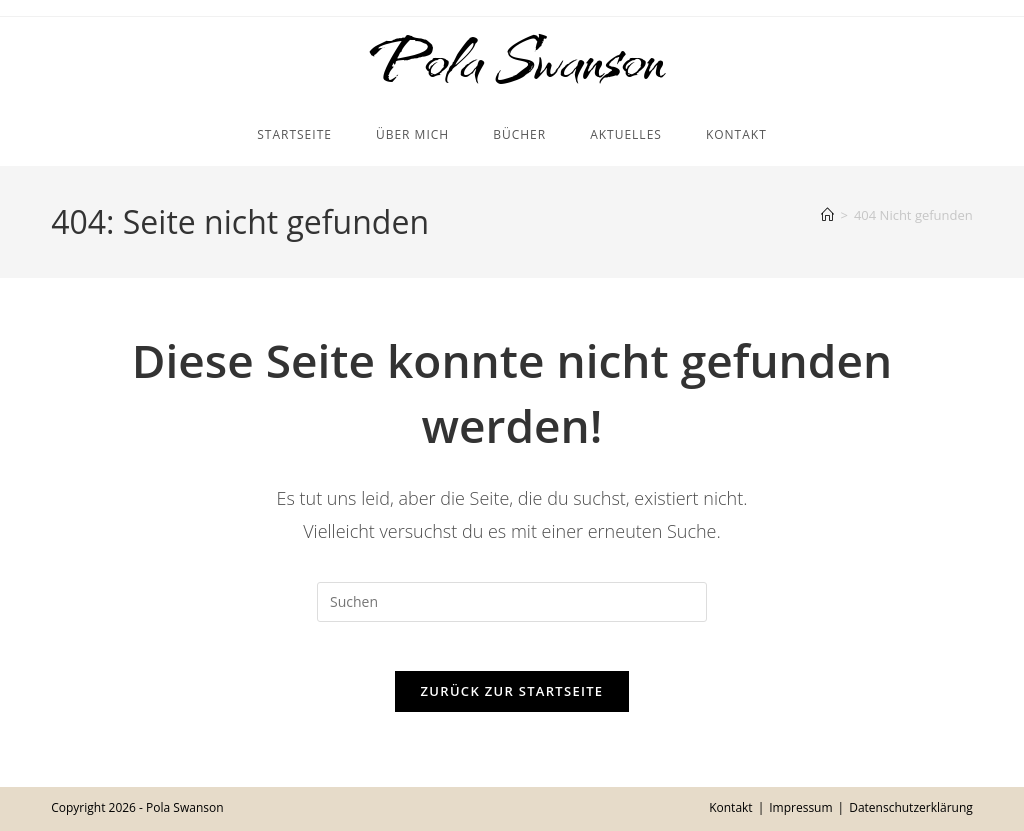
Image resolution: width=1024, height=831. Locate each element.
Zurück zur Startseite (512, 715)
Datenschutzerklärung (911, 807)
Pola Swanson (512, 67)
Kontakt (730, 807)
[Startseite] (827, 227)
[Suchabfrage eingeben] (512, 614)
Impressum (800, 807)
